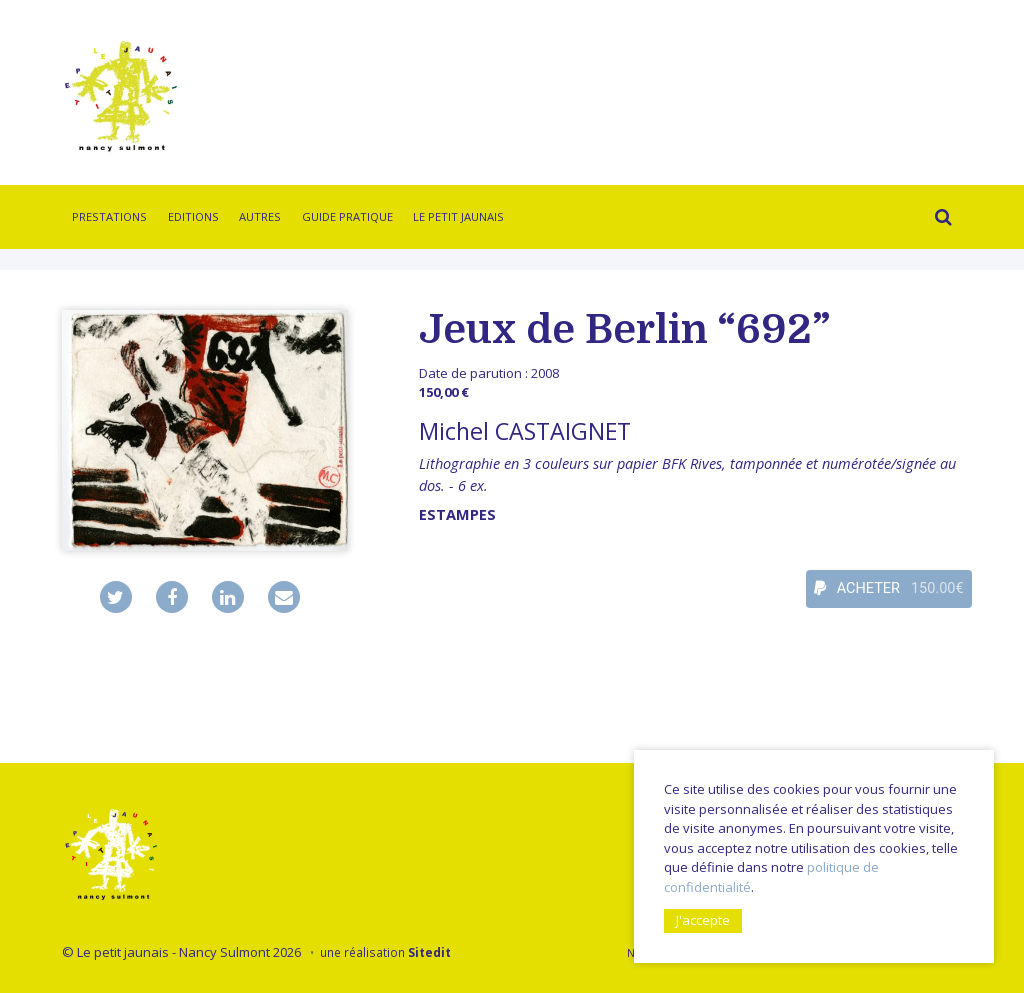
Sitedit (429, 952)
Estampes (457, 514)
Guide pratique (347, 216)
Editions (193, 216)
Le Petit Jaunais (458, 216)
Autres (260, 216)
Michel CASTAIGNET (525, 431)
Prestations (109, 216)
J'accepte (703, 920)
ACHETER (889, 589)
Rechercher (938, 220)
